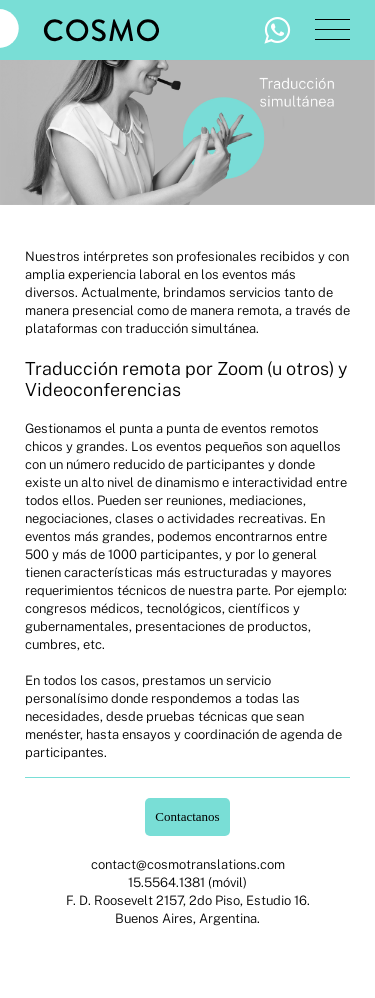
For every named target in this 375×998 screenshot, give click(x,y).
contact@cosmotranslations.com (188, 864)
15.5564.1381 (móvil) (187, 882)
